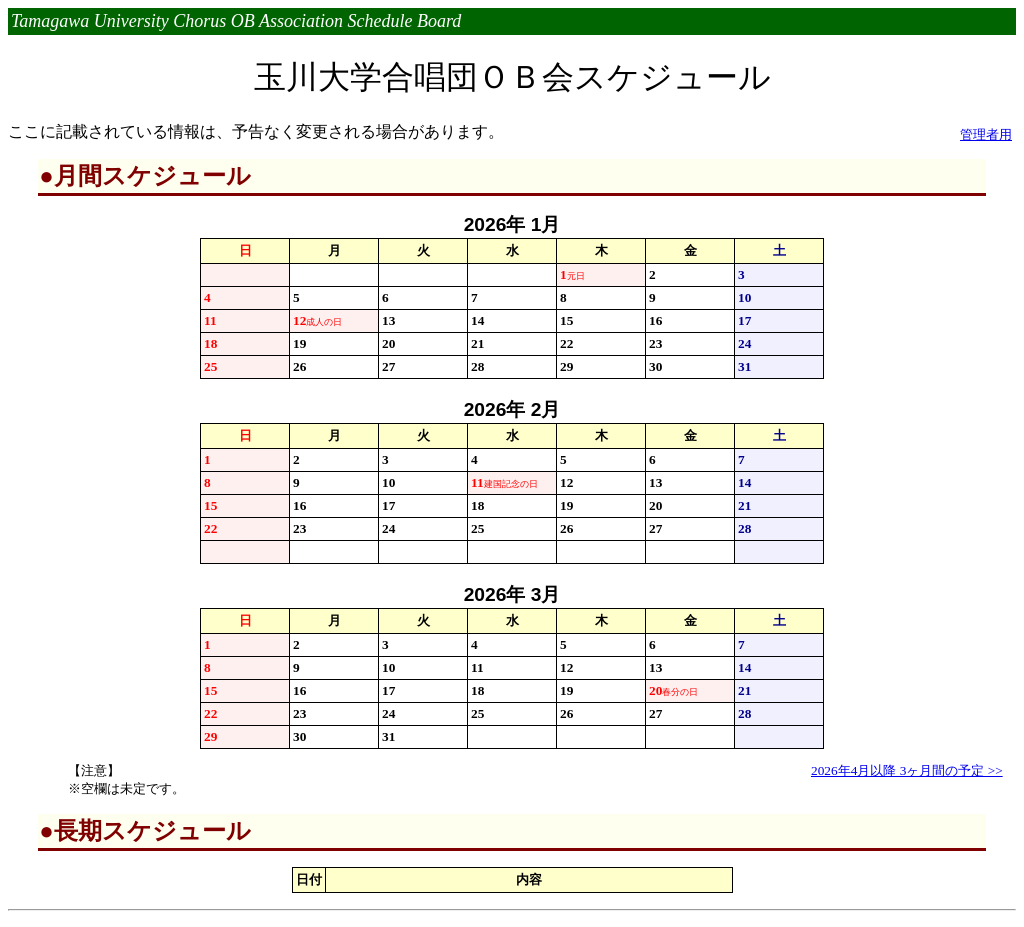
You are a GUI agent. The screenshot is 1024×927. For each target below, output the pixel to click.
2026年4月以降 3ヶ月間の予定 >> (907, 770)
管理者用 (986, 134)
